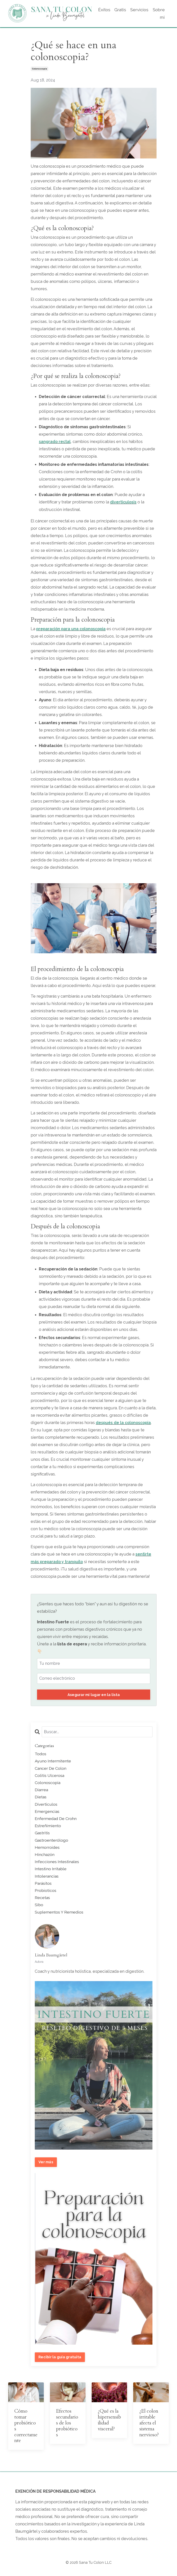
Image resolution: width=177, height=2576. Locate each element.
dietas (41, 1798)
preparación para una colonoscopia (71, 628)
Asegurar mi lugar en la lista (94, 1694)
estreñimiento (48, 1827)
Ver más (45, 2166)
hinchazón (44, 1856)
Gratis (120, 9)
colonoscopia (39, 69)
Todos (41, 1754)
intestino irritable (51, 1871)
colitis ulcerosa (50, 1776)
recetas (42, 1901)
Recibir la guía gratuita (59, 2361)
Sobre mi (159, 13)
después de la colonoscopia (124, 1422)
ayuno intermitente (53, 1761)
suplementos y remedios (59, 1915)
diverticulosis (123, 502)
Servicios (139, 9)
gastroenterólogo (51, 1842)
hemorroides (47, 1849)
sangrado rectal (55, 441)
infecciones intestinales (57, 1864)
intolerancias (47, 1879)
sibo (39, 1908)
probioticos (46, 1893)
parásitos (43, 1886)
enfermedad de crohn (56, 1820)
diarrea (41, 1790)
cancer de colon (51, 1768)
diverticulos (46, 1805)
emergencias (47, 1812)
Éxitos (104, 9)
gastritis (42, 1834)
